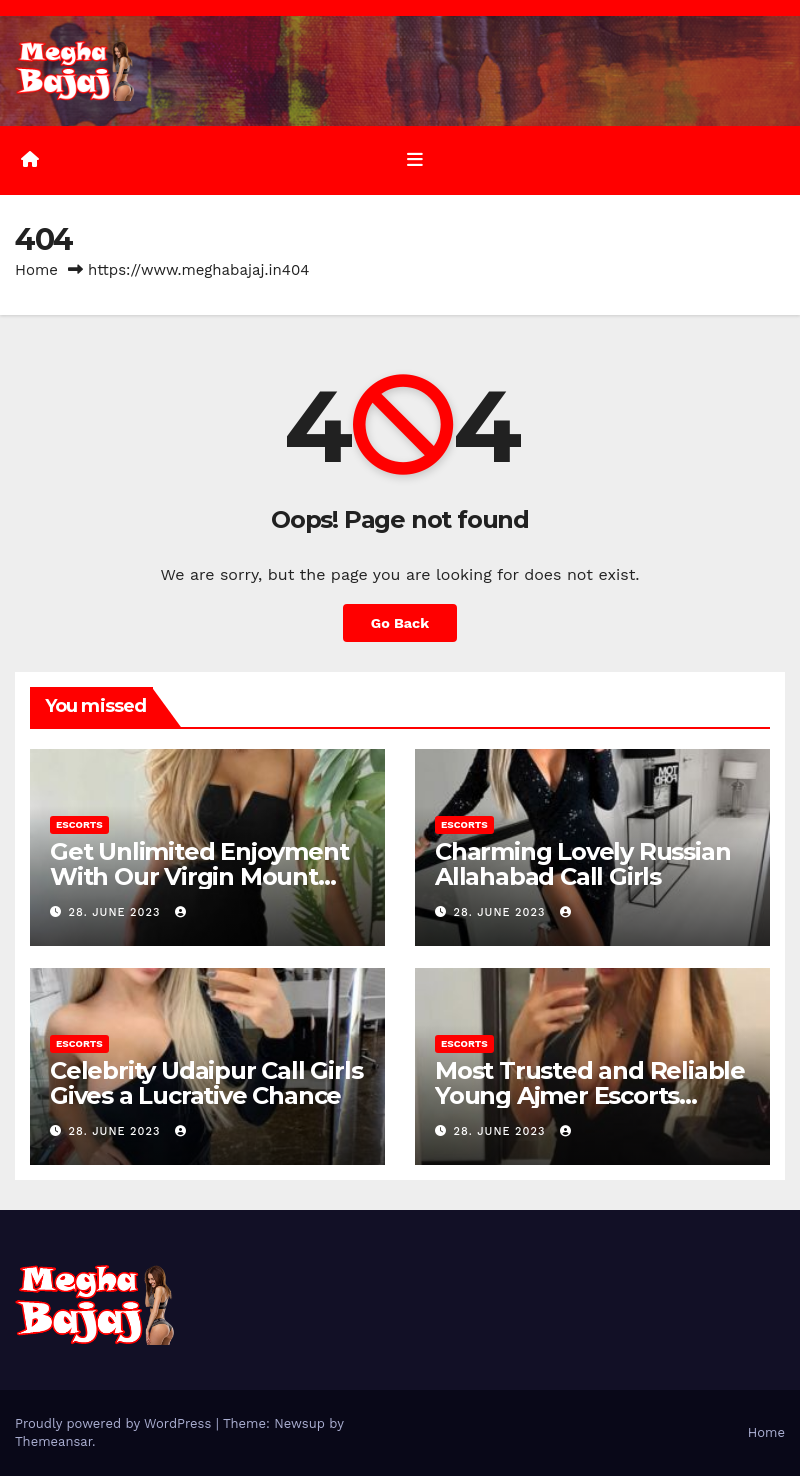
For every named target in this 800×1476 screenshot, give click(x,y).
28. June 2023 (117, 912)
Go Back (400, 623)
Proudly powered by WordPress (115, 1423)
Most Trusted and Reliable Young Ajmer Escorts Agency (590, 1095)
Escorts (79, 824)
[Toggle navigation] (415, 160)
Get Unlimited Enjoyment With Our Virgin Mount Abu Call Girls (199, 876)
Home (36, 270)
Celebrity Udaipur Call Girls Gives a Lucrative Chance (206, 1083)
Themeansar (53, 1441)
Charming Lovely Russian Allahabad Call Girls (582, 864)
